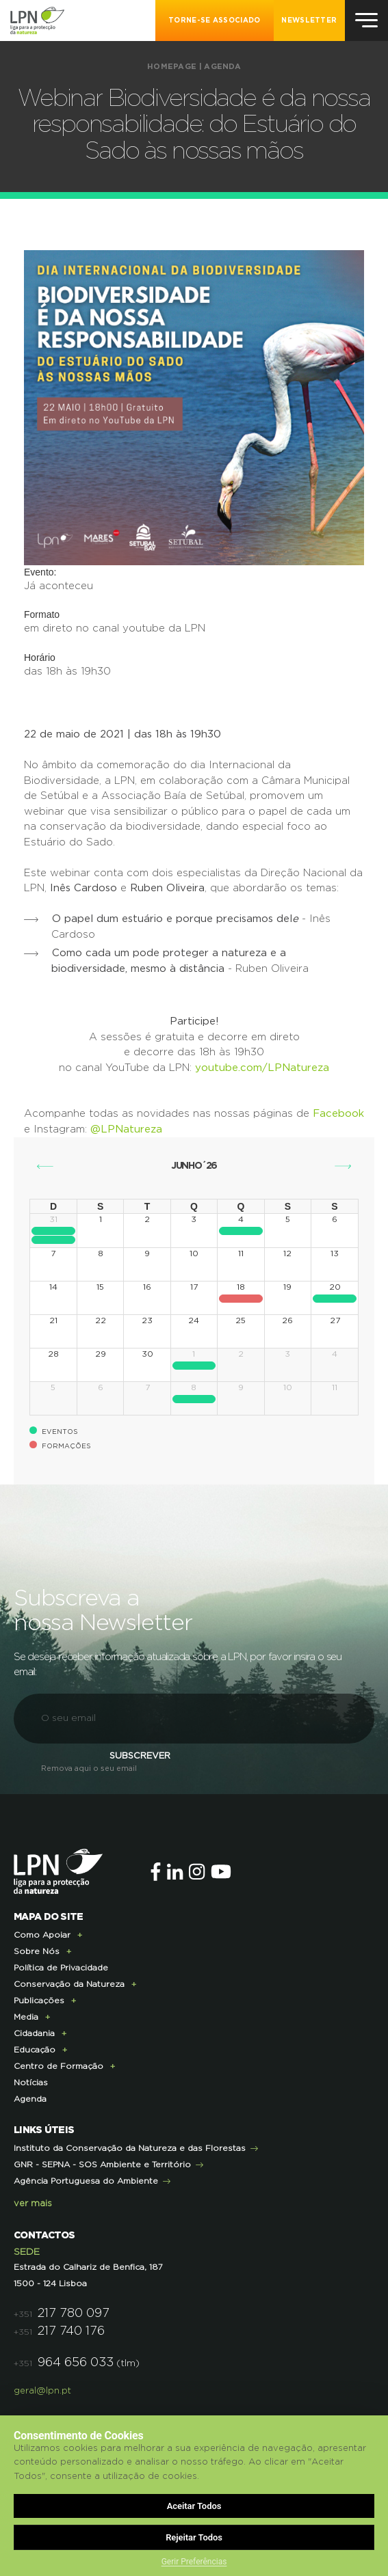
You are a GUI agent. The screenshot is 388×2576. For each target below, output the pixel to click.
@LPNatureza (126, 1129)
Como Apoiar (42, 1935)
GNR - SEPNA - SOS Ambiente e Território (102, 2164)
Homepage (171, 66)
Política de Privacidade (61, 1968)
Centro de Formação (58, 2066)
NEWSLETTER (309, 20)
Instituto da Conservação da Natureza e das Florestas (130, 2148)
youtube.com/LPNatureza (262, 1068)
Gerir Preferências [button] (194, 2561)
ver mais (33, 2203)
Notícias (31, 2082)
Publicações (39, 2000)
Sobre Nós (37, 1951)
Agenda (222, 66)
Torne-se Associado (214, 20)
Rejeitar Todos (194, 2537)
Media (26, 2017)
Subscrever (139, 1756)
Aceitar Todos (194, 2506)
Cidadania (34, 2033)
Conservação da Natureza (69, 1984)
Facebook (338, 1114)
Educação (34, 2050)
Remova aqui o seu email (89, 1768)
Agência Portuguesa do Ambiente (86, 2181)
